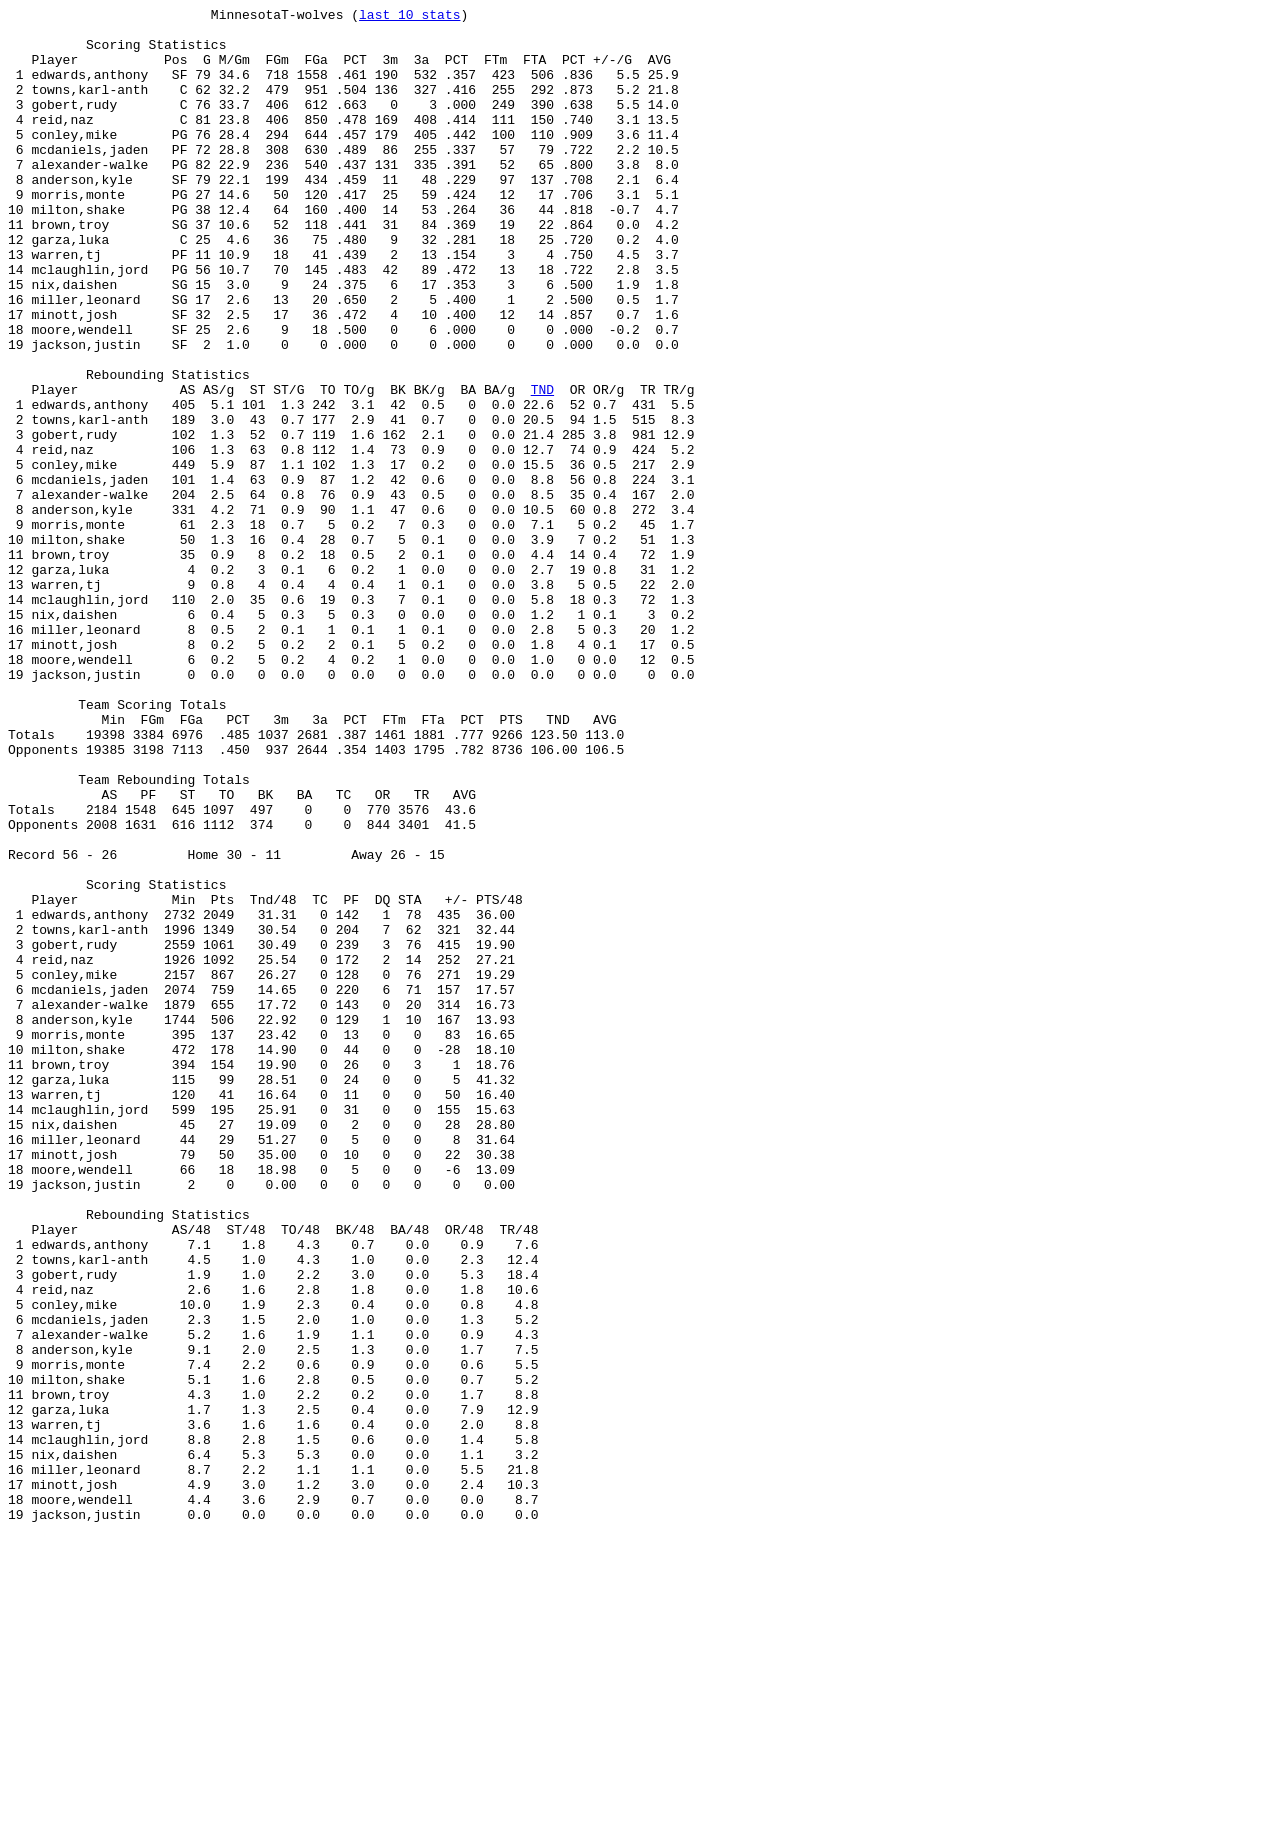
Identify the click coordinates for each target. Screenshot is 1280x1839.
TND (542, 467)
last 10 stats (409, 17)
